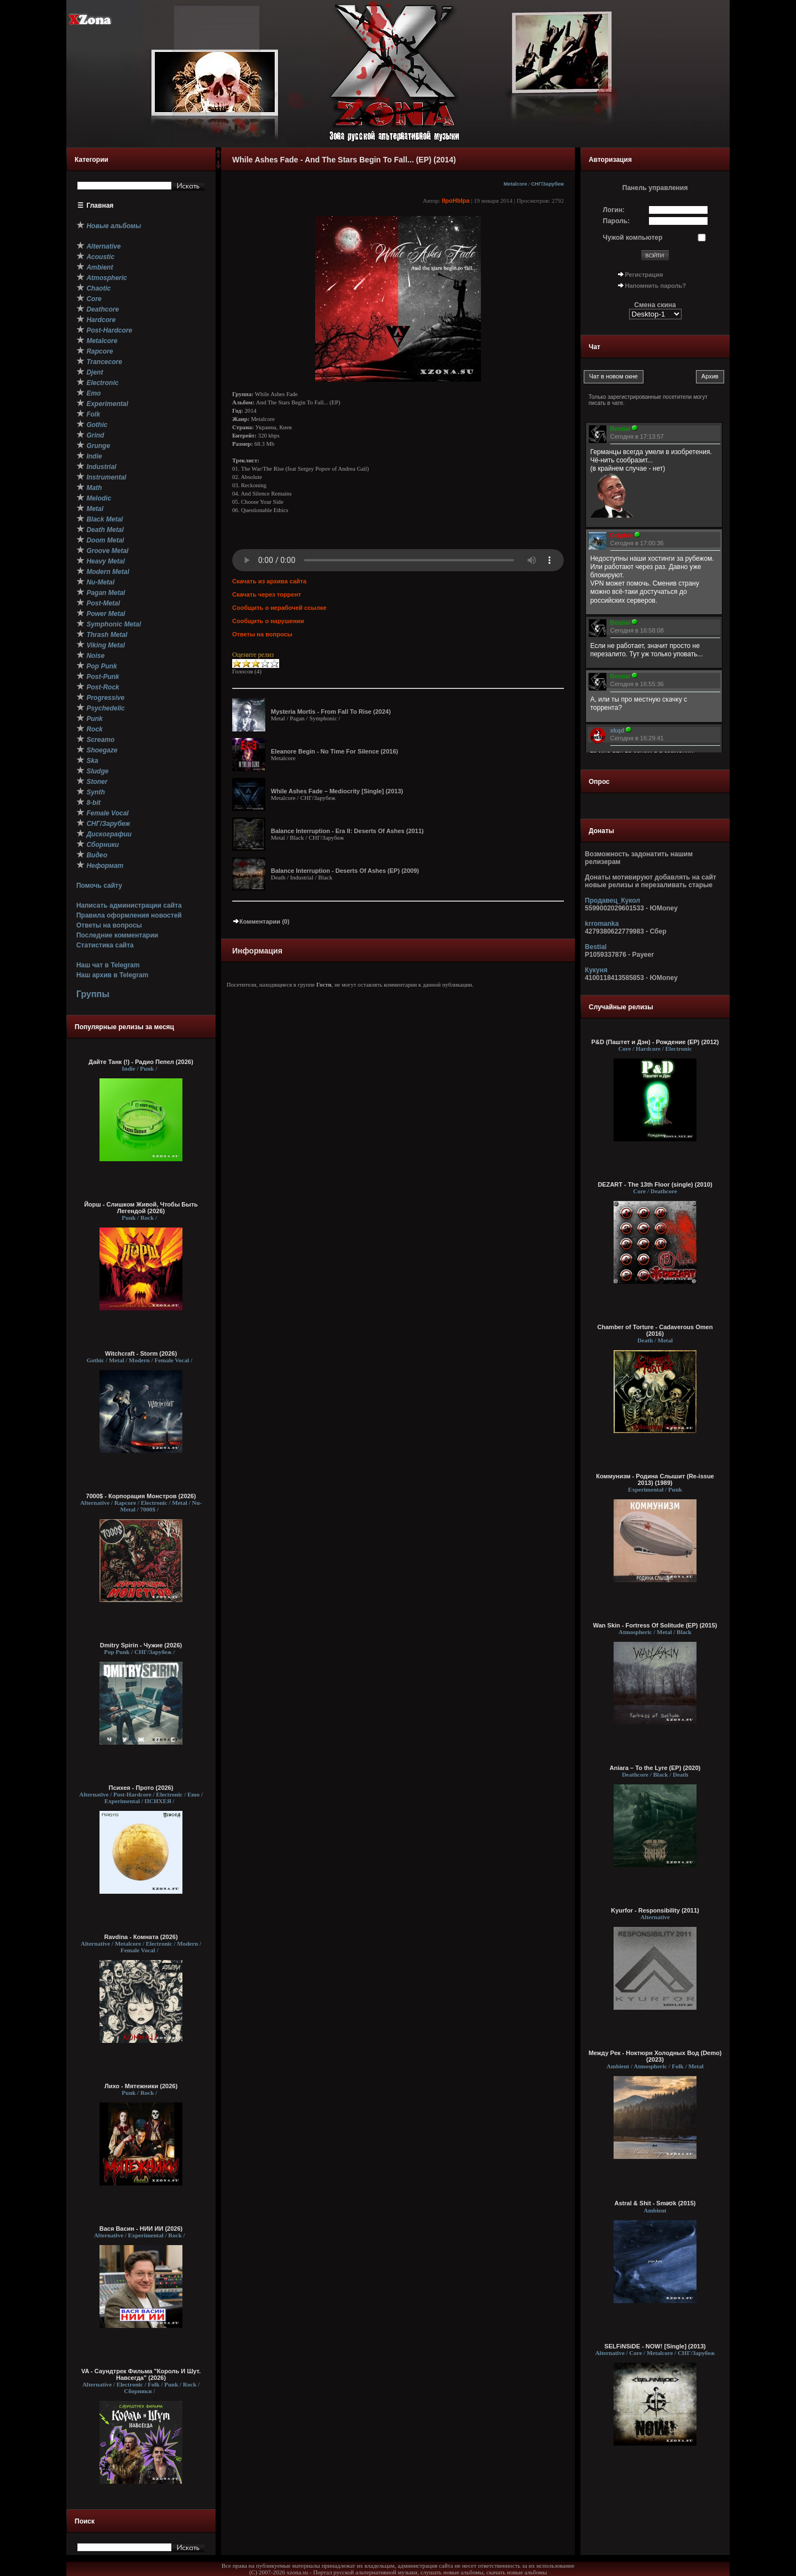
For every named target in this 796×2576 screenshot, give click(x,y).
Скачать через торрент (266, 594)
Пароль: (616, 221)
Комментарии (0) (261, 921)
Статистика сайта (105, 945)
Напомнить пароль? (655, 285)
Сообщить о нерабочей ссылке (279, 607)
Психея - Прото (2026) (141, 1787)
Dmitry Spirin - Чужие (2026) (141, 1645)
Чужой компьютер (633, 237)
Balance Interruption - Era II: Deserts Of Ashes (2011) (347, 831)
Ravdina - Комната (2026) (140, 1937)
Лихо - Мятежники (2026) (140, 2086)
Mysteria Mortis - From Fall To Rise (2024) (331, 711)
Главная (100, 205)
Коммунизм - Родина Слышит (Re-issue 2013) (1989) (655, 1479)
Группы (92, 994)
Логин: (614, 210)
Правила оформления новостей (129, 915)
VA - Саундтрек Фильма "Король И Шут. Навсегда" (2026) (141, 2374)
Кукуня (596, 970)
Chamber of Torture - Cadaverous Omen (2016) (655, 1330)
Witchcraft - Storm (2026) (141, 1353)
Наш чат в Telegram (108, 965)
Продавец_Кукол (612, 900)
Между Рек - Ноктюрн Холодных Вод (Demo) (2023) (655, 2056)
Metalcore (515, 184)
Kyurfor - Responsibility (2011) (655, 1910)
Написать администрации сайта (129, 905)
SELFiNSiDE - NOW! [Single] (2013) (654, 2346)
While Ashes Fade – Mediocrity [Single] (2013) (337, 791)
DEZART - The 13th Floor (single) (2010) (655, 1184)
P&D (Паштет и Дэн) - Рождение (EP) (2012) (655, 1042)
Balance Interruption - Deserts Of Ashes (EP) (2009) (345, 870)
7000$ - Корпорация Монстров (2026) (141, 1496)
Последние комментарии (117, 935)
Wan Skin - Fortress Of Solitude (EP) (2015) (655, 1625)
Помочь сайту (99, 885)
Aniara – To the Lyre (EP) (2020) (655, 1767)
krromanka (602, 924)
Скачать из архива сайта (269, 581)
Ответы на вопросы (109, 925)
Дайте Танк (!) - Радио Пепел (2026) (140, 1061)
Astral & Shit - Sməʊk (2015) (655, 2203)
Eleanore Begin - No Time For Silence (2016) (334, 751)
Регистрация (644, 274)
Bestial (595, 947)
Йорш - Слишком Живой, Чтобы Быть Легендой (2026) (141, 1207)
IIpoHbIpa (455, 200)
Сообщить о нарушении (268, 621)
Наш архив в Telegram (112, 975)
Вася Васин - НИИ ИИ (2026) (141, 2228)
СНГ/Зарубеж (547, 184)
